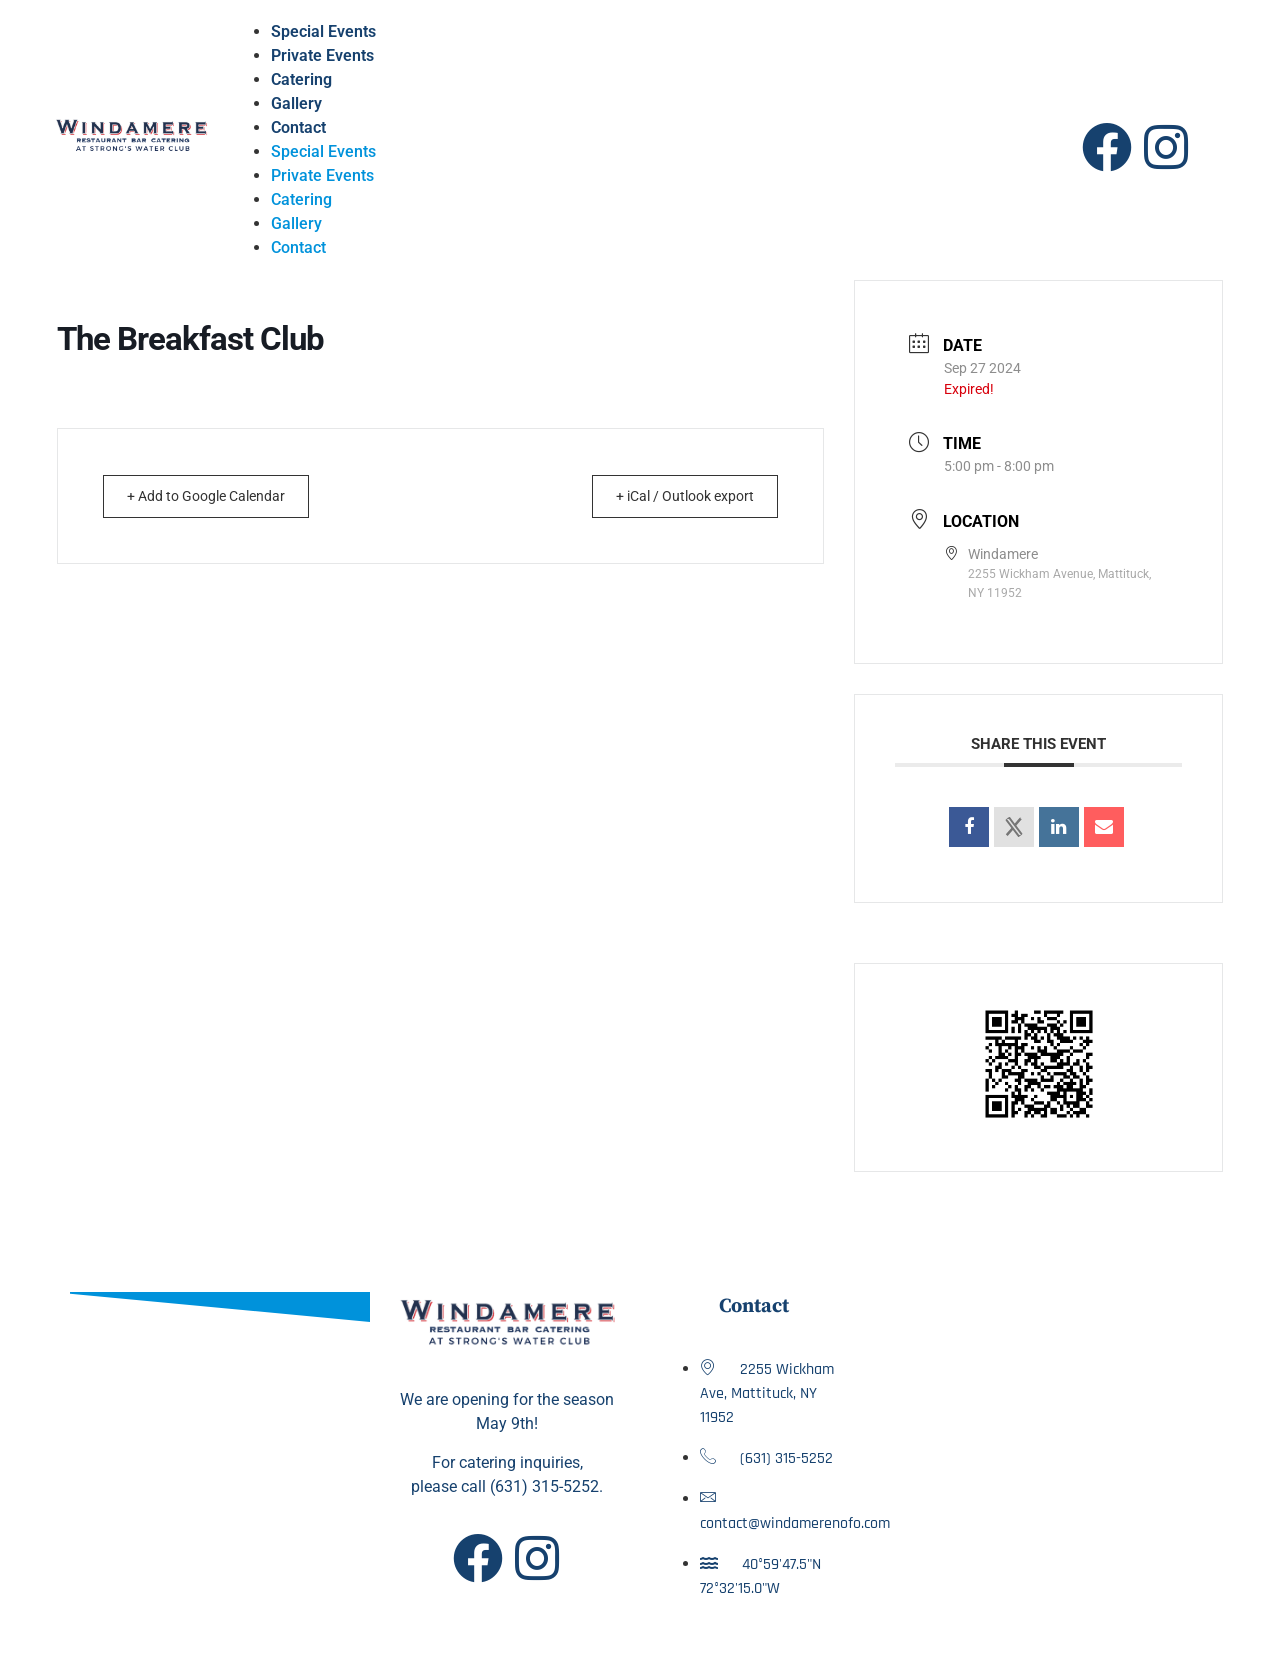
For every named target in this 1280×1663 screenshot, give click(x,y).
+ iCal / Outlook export (673, 496)
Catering (301, 79)
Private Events (322, 55)
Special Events (323, 31)
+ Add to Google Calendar (218, 496)
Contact (298, 127)
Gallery (296, 103)
